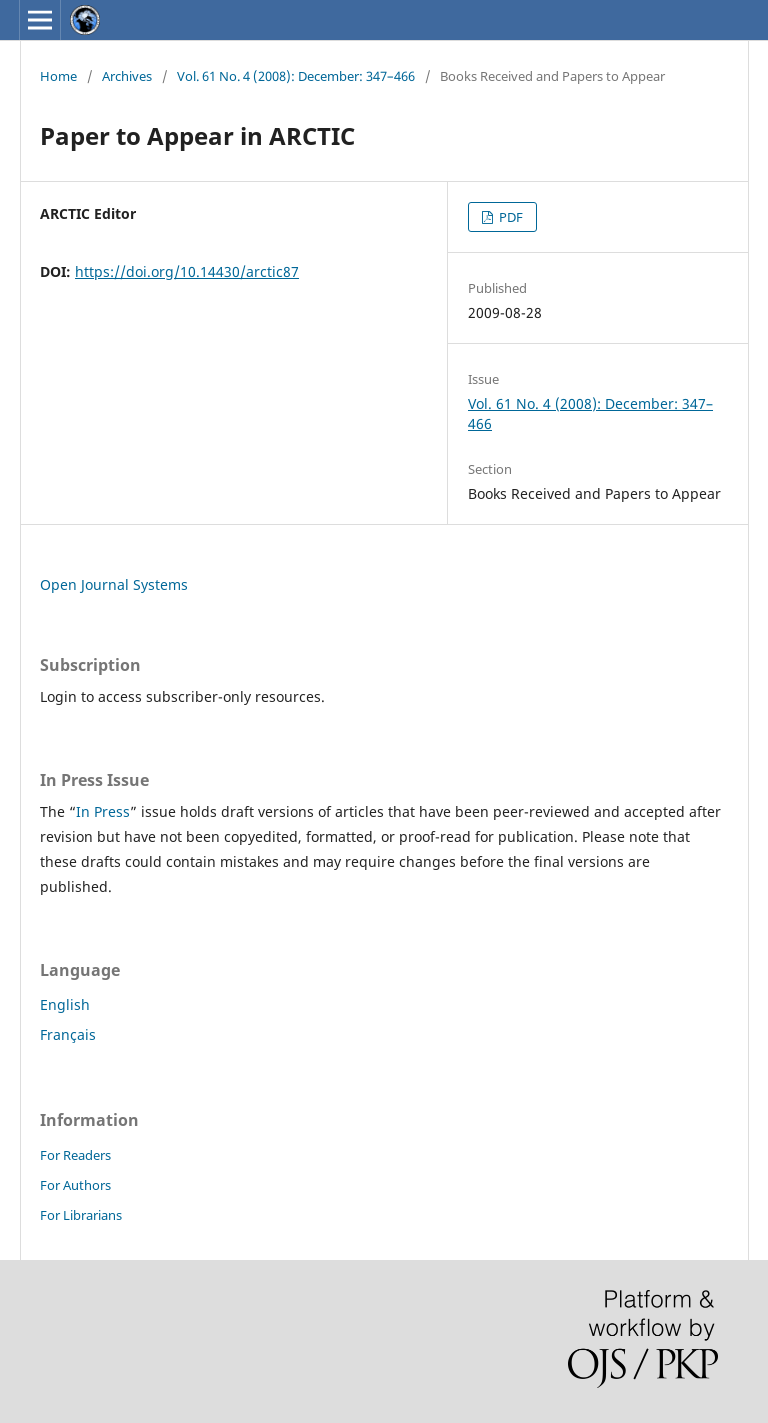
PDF (509, 217)
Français (68, 1034)
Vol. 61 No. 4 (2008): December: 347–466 (296, 76)
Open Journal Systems (114, 584)
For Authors (75, 1185)
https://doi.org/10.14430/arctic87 (187, 271)
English (65, 1004)
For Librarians (81, 1215)
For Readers (75, 1155)
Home (58, 76)
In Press (103, 811)
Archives (127, 76)
